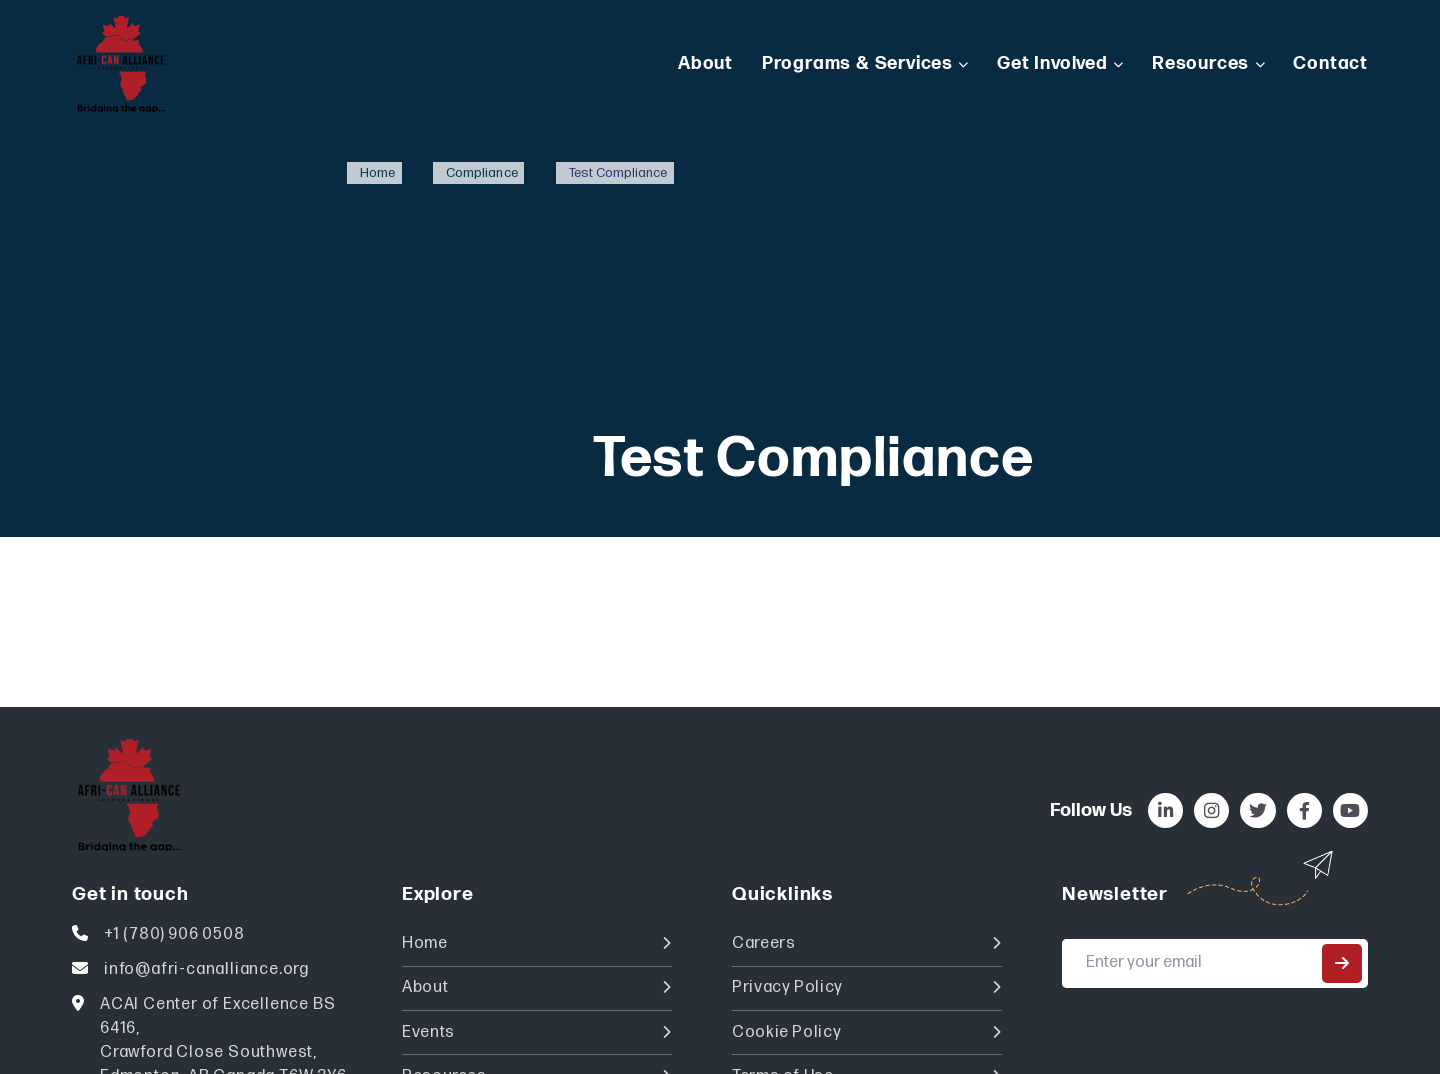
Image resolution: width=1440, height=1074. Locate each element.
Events (537, 1032)
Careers (867, 943)
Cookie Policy (867, 1032)
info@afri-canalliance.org (206, 969)
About (537, 987)
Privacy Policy (867, 987)
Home (537, 943)
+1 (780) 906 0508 (174, 934)
